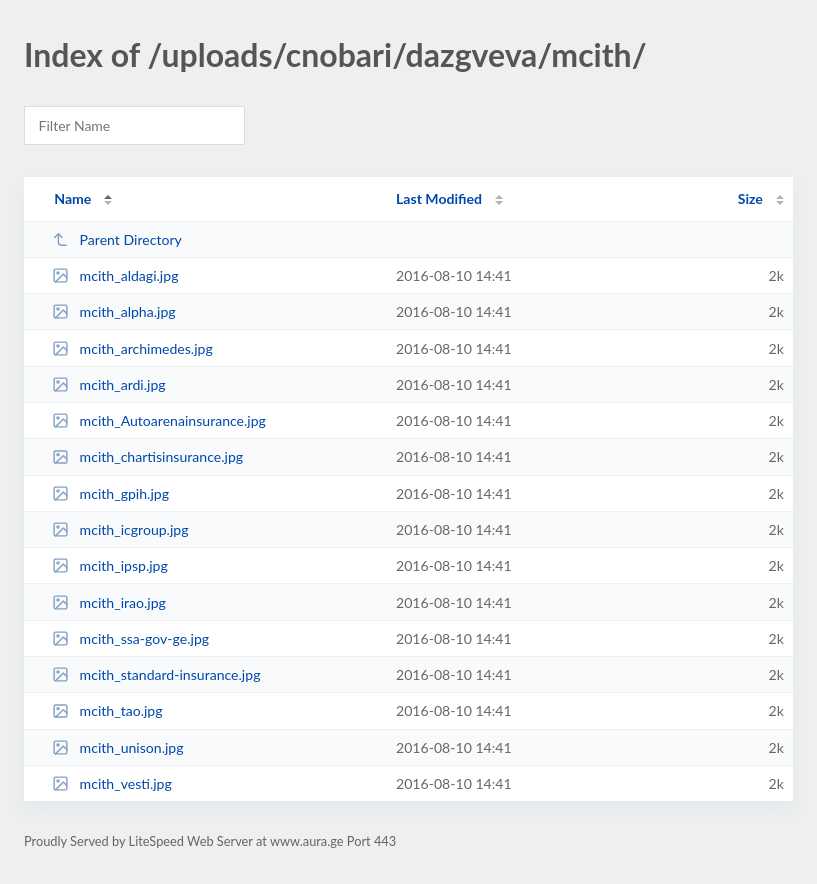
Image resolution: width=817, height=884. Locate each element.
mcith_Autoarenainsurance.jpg (159, 420)
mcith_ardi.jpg (109, 384)
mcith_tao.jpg (107, 710)
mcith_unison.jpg (117, 747)
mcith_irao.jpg (109, 602)
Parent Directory (117, 239)
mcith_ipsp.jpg (110, 565)
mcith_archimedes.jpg (132, 348)
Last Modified (439, 198)
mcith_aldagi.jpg (115, 275)
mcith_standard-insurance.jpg (156, 674)
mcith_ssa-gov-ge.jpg (130, 638)
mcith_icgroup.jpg (120, 529)
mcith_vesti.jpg (112, 783)
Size (750, 198)
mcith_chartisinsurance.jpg (147, 456)
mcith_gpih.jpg (110, 493)
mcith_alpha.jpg (113, 311)
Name (72, 198)
